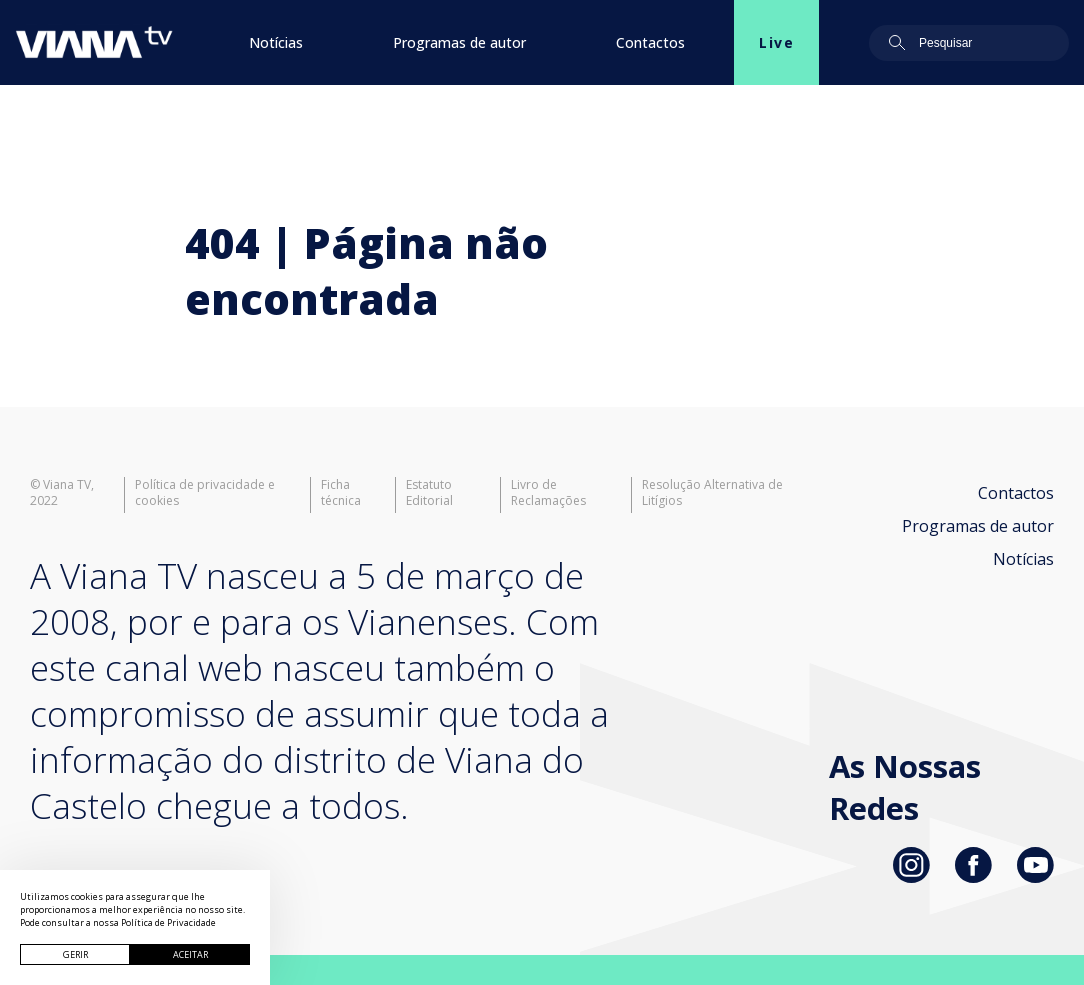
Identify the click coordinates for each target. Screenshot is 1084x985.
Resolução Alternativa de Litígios (712, 493)
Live (776, 42)
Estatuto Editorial (429, 493)
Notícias (276, 42)
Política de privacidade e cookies (205, 493)
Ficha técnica (341, 493)
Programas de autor (459, 42)
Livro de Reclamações (548, 493)
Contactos (650, 42)
